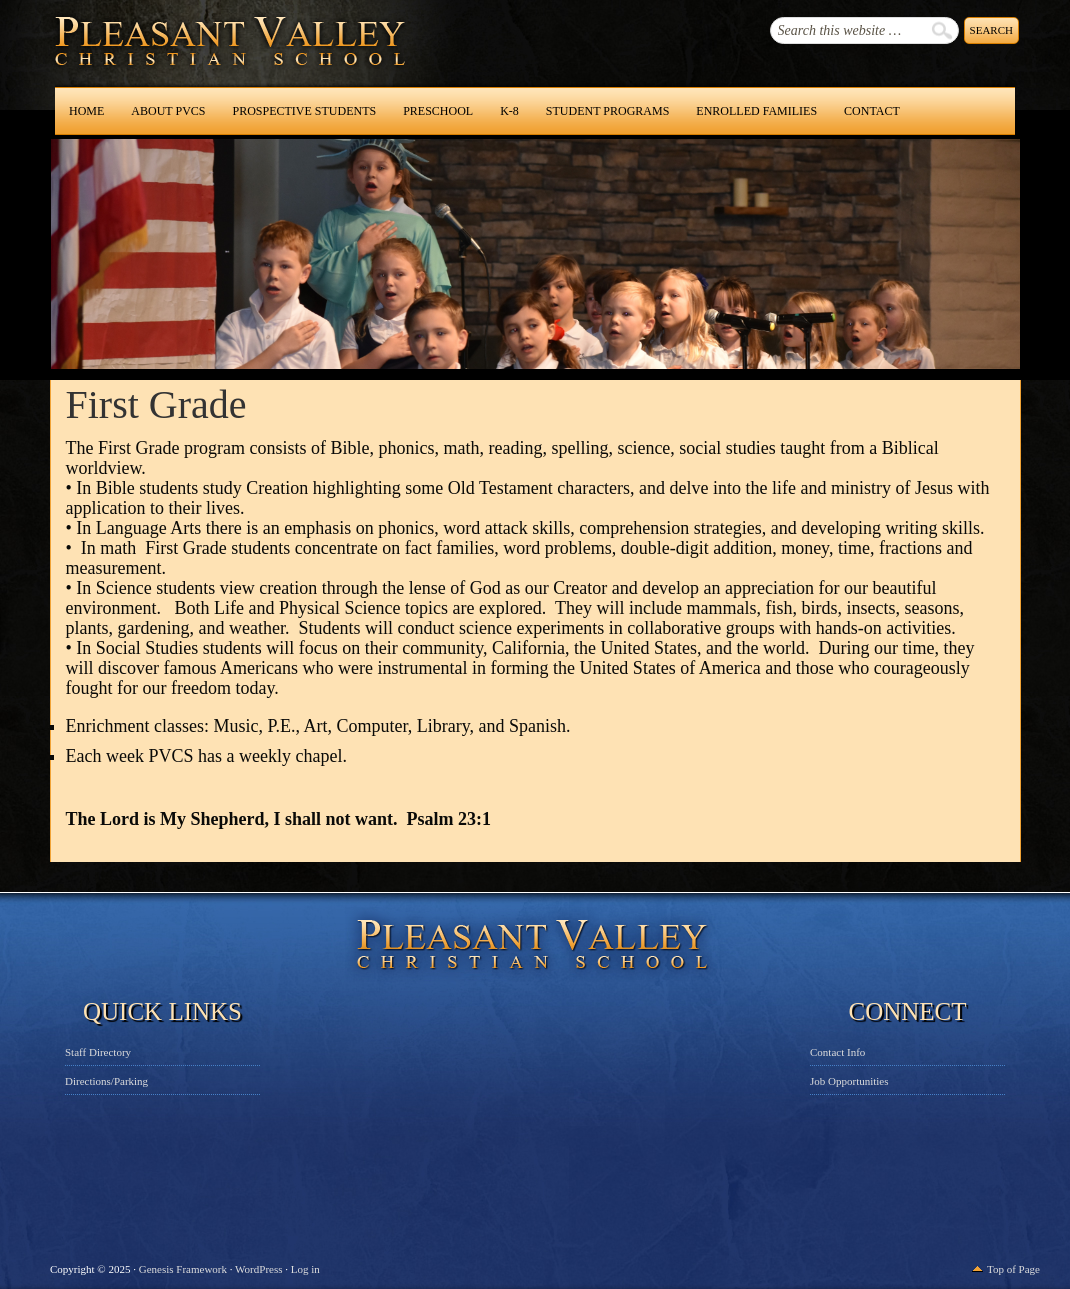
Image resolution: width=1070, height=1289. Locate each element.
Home (86, 111)
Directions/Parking (106, 1081)
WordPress (258, 1269)
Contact (872, 111)
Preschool (438, 111)
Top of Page (1013, 1269)
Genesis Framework (183, 1269)
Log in (305, 1269)
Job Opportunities (849, 1081)
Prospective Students (304, 111)
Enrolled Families (756, 111)
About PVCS (168, 111)
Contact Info (837, 1052)
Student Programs (607, 111)
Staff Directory (98, 1052)
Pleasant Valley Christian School (178, 60)
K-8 (509, 111)
